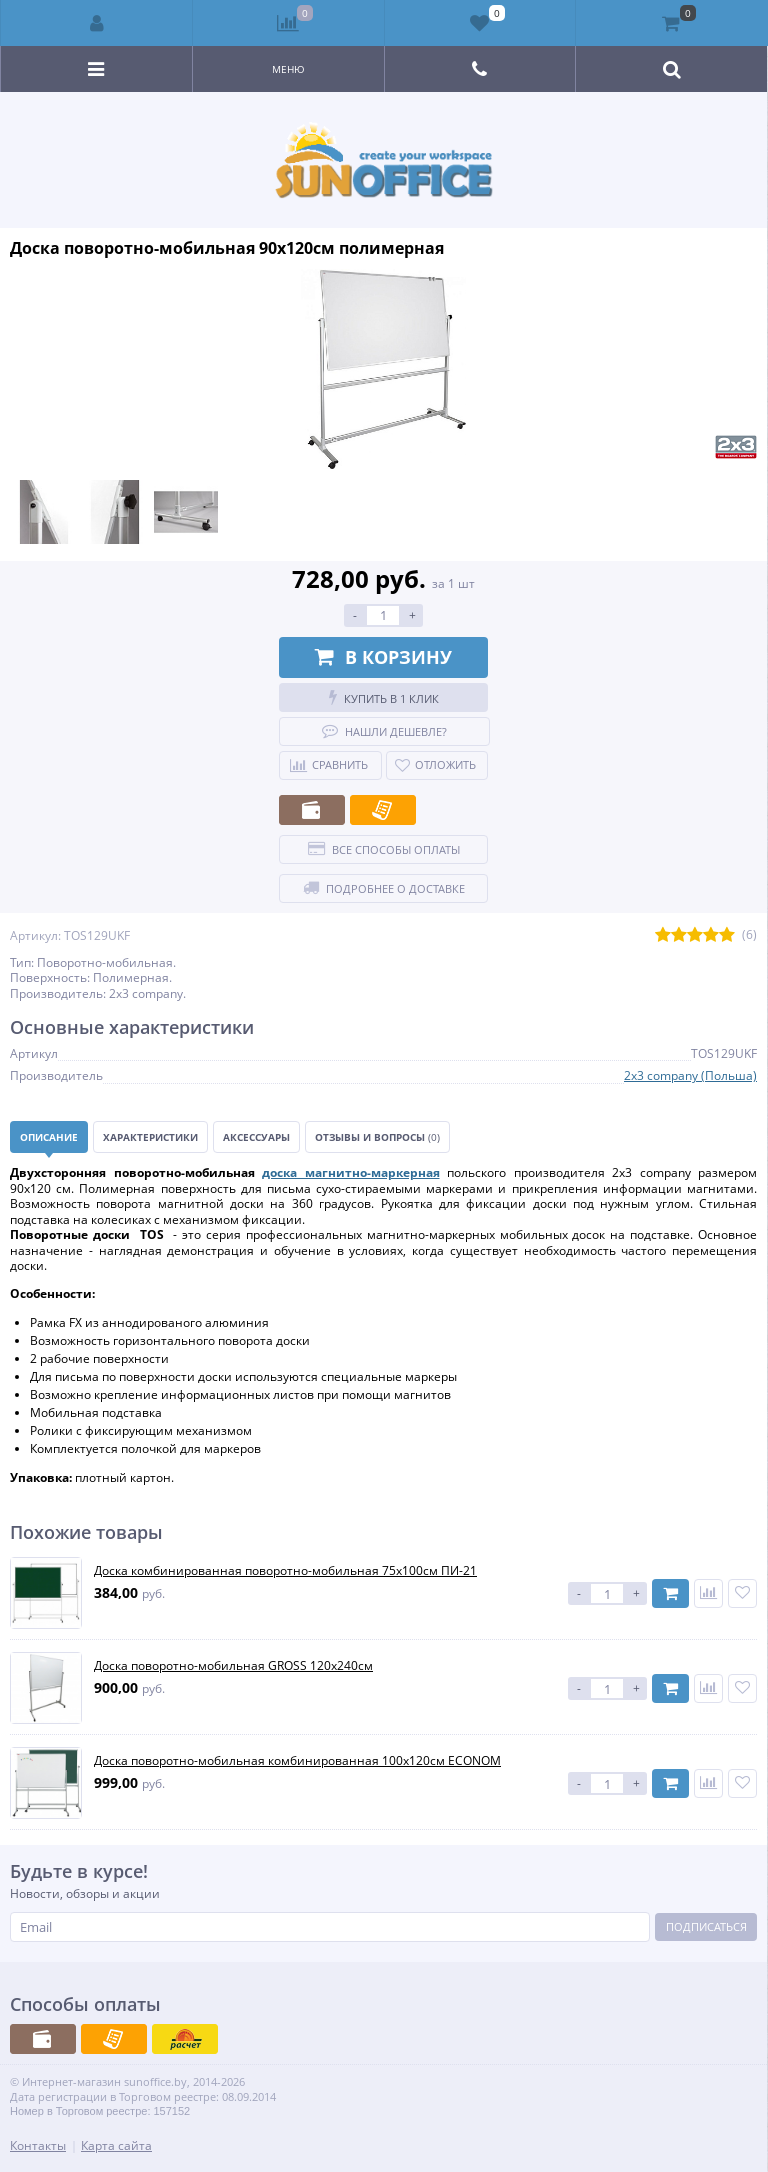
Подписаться (706, 1926)
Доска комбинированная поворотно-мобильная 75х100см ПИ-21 (285, 1571)
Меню (288, 69)
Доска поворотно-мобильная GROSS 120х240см (233, 1666)
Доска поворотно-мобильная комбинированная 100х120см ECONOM (297, 1761)
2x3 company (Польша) (690, 1075)
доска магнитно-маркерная (351, 1172)
